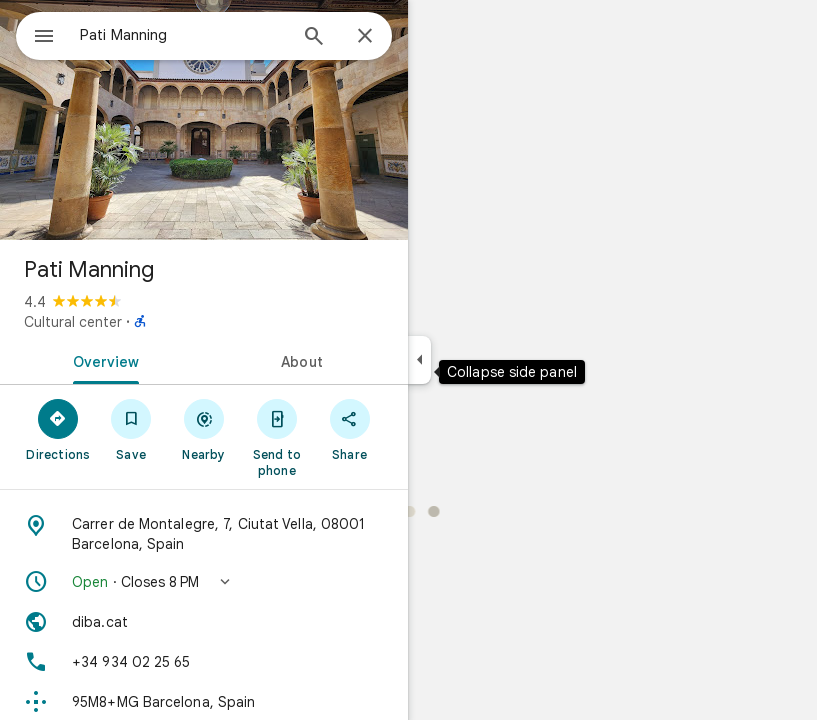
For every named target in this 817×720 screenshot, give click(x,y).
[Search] (314, 38)
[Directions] (58, 429)
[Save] (131, 429)
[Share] (349, 429)
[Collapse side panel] (419, 360)
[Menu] (44, 38)
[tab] (102, 360)
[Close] (365, 37)
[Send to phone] (276, 437)
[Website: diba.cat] (204, 622)
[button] (204, 582)
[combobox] (183, 35)
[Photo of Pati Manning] (204, 120)
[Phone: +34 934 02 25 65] (204, 662)
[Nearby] (204, 429)
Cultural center (73, 322)
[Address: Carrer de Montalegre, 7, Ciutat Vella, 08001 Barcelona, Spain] (204, 534)
